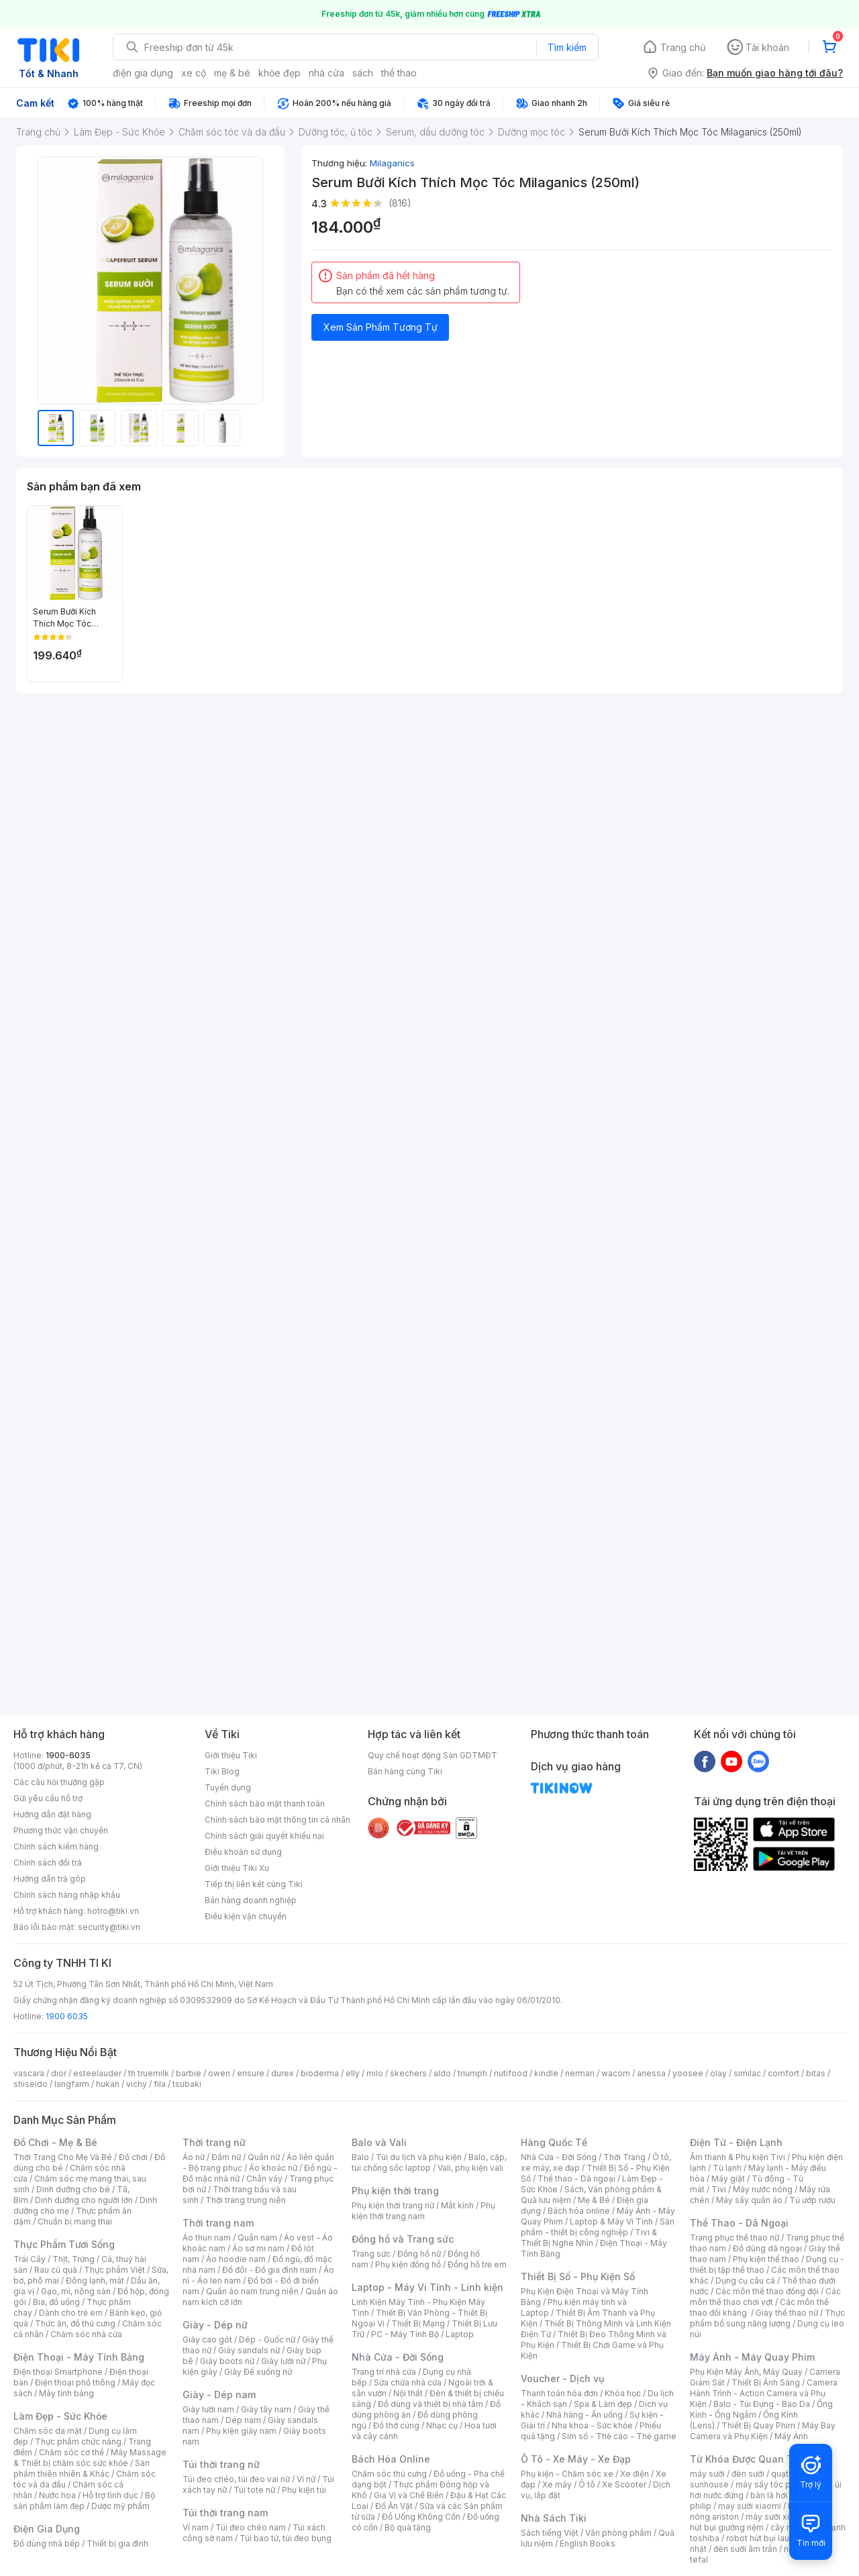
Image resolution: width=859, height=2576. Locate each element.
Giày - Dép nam (219, 2394)
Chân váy (264, 2179)
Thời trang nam (218, 2223)
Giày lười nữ (283, 2361)
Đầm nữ (226, 2157)
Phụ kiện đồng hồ (408, 2264)
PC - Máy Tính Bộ (405, 2334)
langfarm (71, 2084)
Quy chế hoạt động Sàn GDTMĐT (432, 1755)
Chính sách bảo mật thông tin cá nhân (277, 1820)
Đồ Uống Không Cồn (421, 2517)
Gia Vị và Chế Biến (409, 2495)
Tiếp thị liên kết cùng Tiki (254, 1884)
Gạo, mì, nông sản (76, 2291)
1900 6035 (67, 2016)
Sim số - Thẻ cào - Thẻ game (619, 2436)
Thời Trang (624, 2157)
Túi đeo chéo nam (250, 2527)
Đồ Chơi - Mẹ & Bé (55, 2142)
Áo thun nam (207, 2238)
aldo (442, 2073)
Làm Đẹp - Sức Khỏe (60, 2416)
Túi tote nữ (254, 2490)
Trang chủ (682, 47)
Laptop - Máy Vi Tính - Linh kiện (427, 2287)
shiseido (30, 2084)
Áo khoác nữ (273, 2168)
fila (160, 2084)
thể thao (399, 72)
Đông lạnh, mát (95, 2280)
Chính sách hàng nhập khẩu (66, 1895)
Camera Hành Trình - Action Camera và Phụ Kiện (764, 2393)
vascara (28, 2073)
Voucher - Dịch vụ (562, 2378)
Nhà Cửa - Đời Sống (398, 2357)
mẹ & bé (232, 72)
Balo (360, 2157)
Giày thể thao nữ (787, 2313)
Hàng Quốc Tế (554, 2142)
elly (353, 2073)
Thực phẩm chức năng (78, 2441)
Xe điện (634, 2474)
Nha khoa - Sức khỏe (592, 2425)
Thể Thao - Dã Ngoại (739, 2223)
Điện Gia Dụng (46, 2528)
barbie (188, 2073)
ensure (250, 2073)
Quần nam (257, 2238)
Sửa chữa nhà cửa (408, 2382)
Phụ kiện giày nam (241, 2431)
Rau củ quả (55, 2270)
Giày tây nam (266, 2409)
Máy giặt (728, 2179)
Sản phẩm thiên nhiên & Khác (81, 2468)
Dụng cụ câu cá (745, 2280)
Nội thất (408, 2393)
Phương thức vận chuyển (60, 1830)
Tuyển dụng (228, 1787)
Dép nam (243, 2420)
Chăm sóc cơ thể (71, 2452)
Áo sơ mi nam (258, 2248)
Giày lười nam (208, 2409)
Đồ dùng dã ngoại (767, 2248)
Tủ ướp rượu (812, 2200)
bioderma (320, 2073)
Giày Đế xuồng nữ (258, 2372)
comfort (783, 2073)
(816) (400, 203)
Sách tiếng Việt (549, 2533)
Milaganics (392, 163)
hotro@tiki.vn (113, 1911)
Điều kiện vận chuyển (246, 1916)
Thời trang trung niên (245, 2200)
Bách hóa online (579, 2211)
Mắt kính (457, 2205)
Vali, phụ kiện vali (470, 2168)
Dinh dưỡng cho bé (73, 2189)
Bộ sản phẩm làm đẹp (84, 2500)
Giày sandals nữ (249, 2350)
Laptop (460, 2334)
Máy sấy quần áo (749, 2200)
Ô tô (586, 2484)
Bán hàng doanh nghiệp (251, 1900)
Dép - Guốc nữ (267, 2339)
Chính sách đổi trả (47, 1863)
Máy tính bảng (66, 2393)
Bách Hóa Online (391, 2459)
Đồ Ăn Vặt (394, 2506)
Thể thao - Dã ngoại (576, 2179)
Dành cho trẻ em (71, 2313)
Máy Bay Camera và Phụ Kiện (763, 2430)
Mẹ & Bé (594, 2200)
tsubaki (186, 2084)
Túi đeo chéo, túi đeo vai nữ (236, 2479)
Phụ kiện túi (304, 2490)
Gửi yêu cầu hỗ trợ (48, 1798)
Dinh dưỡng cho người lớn (84, 2200)
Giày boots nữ (227, 2361)
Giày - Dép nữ (215, 2324)
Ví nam (196, 2527)
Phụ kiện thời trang (395, 2190)
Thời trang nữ (214, 2142)
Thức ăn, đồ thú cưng (75, 2323)
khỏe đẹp (279, 72)
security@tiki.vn (109, 1927)
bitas (815, 2073)
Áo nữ (194, 2157)
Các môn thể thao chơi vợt (765, 2296)
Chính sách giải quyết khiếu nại (264, 1836)
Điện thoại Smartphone (58, 2372)
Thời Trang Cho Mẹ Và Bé (62, 2157)
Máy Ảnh (791, 2436)
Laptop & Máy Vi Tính (611, 2221)
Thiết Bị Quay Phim (758, 2425)
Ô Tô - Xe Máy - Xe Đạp (576, 2459)
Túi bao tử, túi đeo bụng (286, 2538)
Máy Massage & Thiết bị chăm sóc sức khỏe (89, 2457)
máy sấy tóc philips (773, 2484)
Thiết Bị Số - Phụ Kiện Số (578, 2276)
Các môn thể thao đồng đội (767, 2291)
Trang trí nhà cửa (384, 2372)
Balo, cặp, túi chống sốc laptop (429, 2162)
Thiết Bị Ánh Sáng (765, 2382)
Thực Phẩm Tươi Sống (64, 2244)
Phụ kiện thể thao (766, 2259)
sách (362, 72)
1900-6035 (68, 1755)
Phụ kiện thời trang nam (423, 2210)
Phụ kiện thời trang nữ (393, 2205)
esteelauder (97, 2073)
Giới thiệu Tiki (231, 1755)
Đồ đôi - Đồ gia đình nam (269, 2270)
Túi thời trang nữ (221, 2464)
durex (282, 2073)
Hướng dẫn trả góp (49, 1879)
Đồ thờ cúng (396, 2425)
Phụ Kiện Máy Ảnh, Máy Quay (746, 2372)
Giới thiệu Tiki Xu (237, 1868)
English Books (587, 2543)
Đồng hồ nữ (419, 2254)
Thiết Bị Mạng (418, 2323)
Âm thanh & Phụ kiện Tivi (737, 2157)
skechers (408, 2073)
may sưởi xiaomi (749, 2506)
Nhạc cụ (442, 2425)
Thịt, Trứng (73, 2259)
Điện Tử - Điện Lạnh (736, 2142)
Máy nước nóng (763, 2189)
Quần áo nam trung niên (252, 2291)
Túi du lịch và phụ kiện (419, 2157)
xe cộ (193, 72)
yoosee (687, 2073)
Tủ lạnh (727, 2168)
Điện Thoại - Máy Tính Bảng (78, 2357)
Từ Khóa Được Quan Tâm (748, 2459)
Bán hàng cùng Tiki (405, 1771)
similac (747, 2073)
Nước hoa (57, 2495)
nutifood (510, 2073)
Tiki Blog (222, 1771)
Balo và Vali (379, 2142)
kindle (546, 2073)
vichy (136, 2084)
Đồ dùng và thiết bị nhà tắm (430, 2404)
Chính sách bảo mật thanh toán (265, 1804)
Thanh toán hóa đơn (559, 2393)
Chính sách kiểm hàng (56, 1846)
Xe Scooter (624, 2484)
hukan (107, 2084)
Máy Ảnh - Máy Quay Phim (752, 2357)
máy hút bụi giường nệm (761, 2522)
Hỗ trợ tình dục (110, 2495)
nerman (580, 2073)
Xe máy (557, 2484)
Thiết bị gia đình (117, 2543)
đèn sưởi (747, 2474)
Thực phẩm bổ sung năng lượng (767, 2318)
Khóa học (623, 2393)
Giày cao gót (207, 2339)
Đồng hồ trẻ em (477, 2264)
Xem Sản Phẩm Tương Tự (380, 327)
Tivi (718, 2189)
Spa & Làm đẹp (603, 2404)
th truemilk (148, 2073)
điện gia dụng (143, 72)
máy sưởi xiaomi (777, 2517)
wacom (615, 2073)
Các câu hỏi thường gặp (59, 1782)
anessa (651, 2073)
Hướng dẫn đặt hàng (52, 1814)
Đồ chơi (133, 2157)
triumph (472, 2073)
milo (374, 2073)
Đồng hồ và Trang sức (403, 2239)
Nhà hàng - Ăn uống (584, 2415)
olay (718, 2073)
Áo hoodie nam (236, 2259)
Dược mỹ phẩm (120, 2506)
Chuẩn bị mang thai (75, 2221)
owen (219, 2073)
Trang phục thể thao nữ (734, 2238)
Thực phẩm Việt (114, 2270)
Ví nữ (306, 2479)
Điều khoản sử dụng (243, 1852)
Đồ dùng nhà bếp (46, 2543)
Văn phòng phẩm (618, 2533)
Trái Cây (29, 2259)
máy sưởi (707, 2474)
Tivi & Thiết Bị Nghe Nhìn (589, 2237)
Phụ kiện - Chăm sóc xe (567, 2474)
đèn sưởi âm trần (745, 2549)
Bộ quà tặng (408, 2527)
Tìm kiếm (567, 47)
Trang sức (371, 2254)
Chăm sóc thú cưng (389, 2474)
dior (58, 2073)
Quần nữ (264, 2157)
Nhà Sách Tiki (554, 2518)
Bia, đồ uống (56, 2302)
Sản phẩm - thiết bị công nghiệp (597, 2226)
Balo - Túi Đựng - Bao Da (761, 2404)
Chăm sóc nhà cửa (86, 2334)
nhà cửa (326, 72)
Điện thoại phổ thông (75, 2382)
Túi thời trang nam (225, 2512)
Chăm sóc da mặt (47, 2431)
